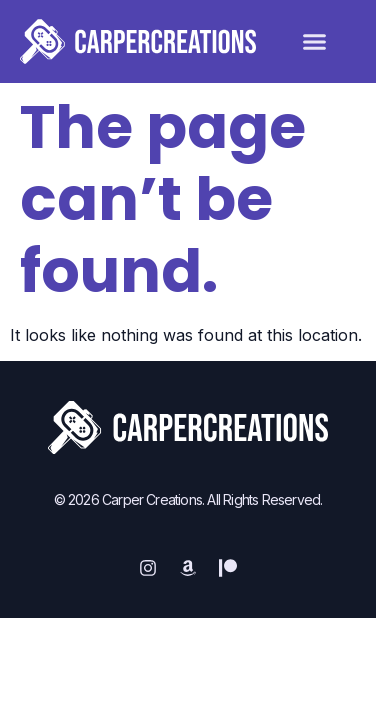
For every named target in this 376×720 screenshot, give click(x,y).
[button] (315, 42)
